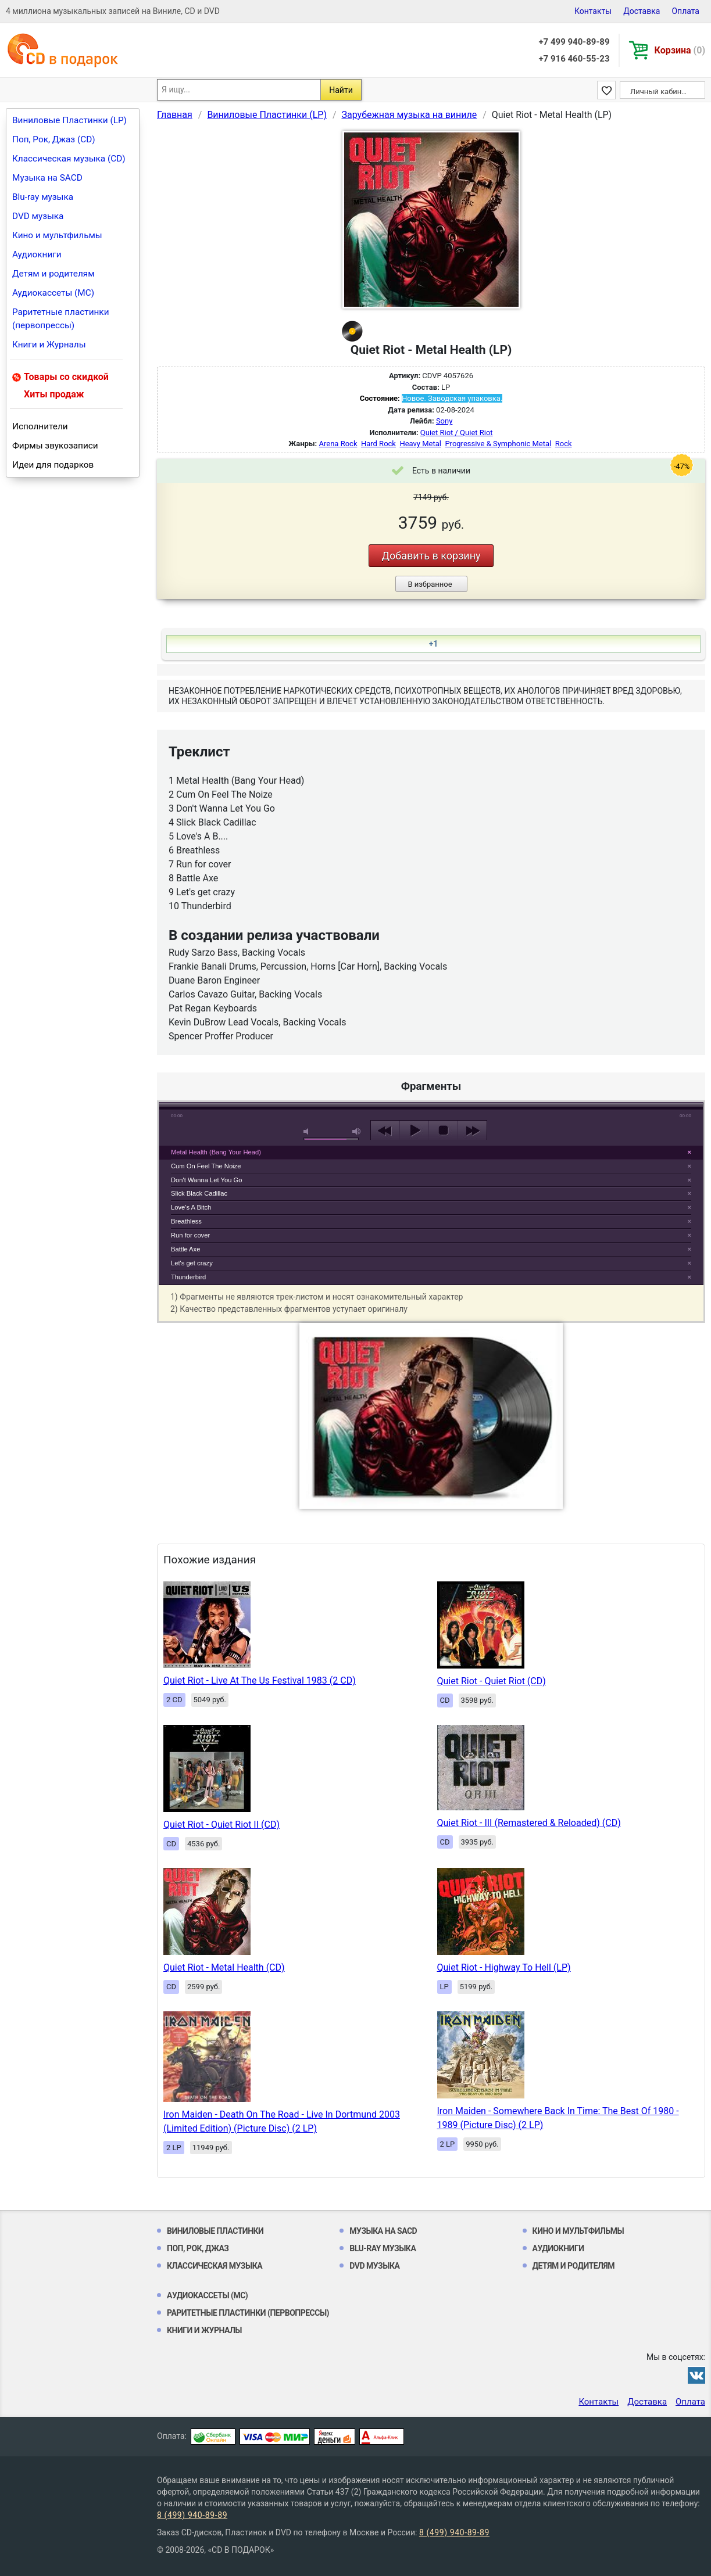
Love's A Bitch (191, 1207)
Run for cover (190, 1235)
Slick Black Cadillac (199, 1193)
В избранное (430, 584)
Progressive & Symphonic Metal (498, 443)
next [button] (472, 1130)
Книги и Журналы (49, 344)
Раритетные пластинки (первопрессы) (60, 319)
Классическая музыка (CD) (69, 158)
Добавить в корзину (430, 556)
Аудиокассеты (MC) (53, 293)
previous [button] (385, 1130)
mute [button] (308, 1131)
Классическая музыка (214, 2265)
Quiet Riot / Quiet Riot (456, 432)
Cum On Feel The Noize (206, 1166)
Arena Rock (338, 443)
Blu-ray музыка (42, 197)
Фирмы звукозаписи (55, 445)
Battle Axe (185, 1249)
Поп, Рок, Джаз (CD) (53, 139)
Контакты (593, 11)
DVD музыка (37, 216)
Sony (444, 421)
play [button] (431, 1024)
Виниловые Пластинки (215, 2231)
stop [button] (443, 1130)
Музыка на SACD (47, 178)
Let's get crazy (192, 1263)
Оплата (685, 11)
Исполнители (40, 426)
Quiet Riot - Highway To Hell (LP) (504, 1967)
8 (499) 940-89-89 (192, 2515)
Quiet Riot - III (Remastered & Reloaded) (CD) (529, 1822)
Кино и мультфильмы (57, 235)
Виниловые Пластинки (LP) (69, 120)
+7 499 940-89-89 (573, 42)
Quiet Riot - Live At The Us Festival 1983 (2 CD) (259, 1680)
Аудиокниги (37, 254)
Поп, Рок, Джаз (198, 2248)
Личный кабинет (659, 91)
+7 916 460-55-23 (573, 58)
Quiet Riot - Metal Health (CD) (224, 1967)
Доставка (641, 11)
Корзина (680, 50)
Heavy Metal (420, 443)
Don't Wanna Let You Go (206, 1179)
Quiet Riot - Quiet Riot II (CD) (221, 1824)
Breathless (186, 1221)
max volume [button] (357, 1131)
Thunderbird (188, 1276)
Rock (563, 443)
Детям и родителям (53, 273)
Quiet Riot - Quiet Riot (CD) (491, 1681)
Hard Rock (378, 443)
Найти (341, 90)
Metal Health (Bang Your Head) (216, 1152)
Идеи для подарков (53, 465)
